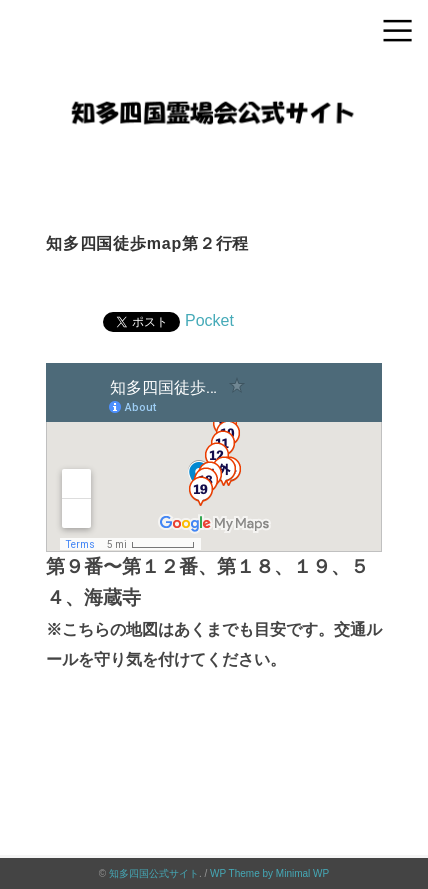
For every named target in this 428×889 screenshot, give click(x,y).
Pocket (209, 320)
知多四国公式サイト (154, 873)
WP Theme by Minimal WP (269, 873)
